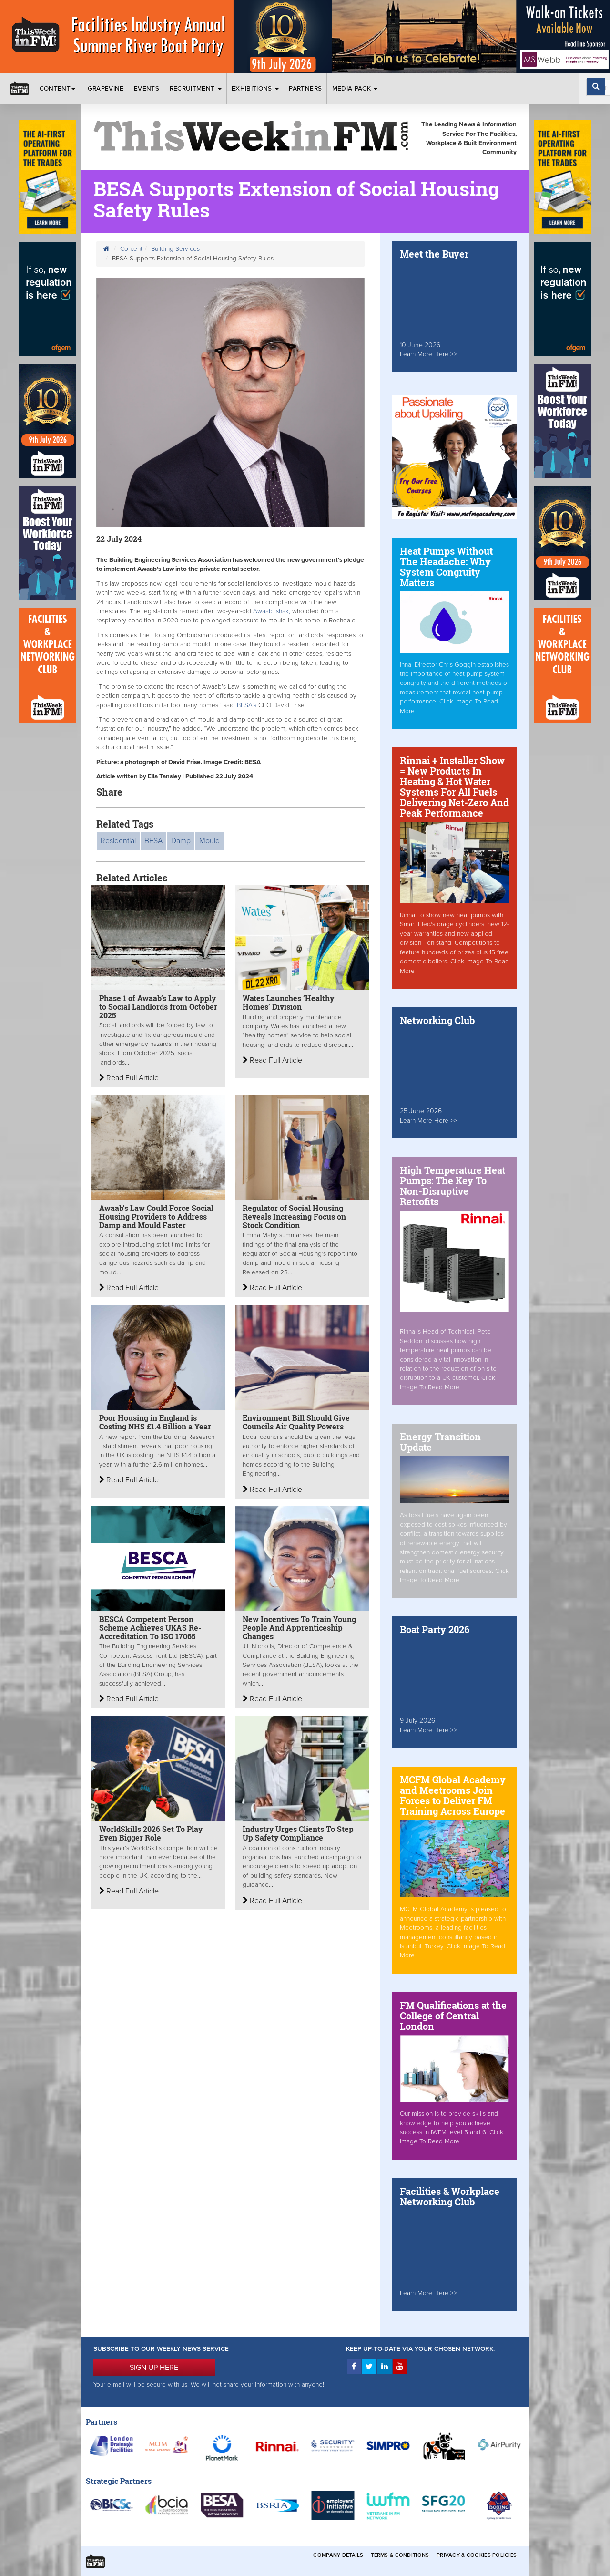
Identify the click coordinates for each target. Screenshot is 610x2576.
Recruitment (196, 89)
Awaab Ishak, (271, 611)
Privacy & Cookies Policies (477, 2555)
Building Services (175, 249)
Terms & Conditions (400, 2555)
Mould (209, 841)
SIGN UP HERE (154, 2367)
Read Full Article (129, 1078)
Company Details (338, 2555)
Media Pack (355, 89)
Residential (118, 841)
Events (146, 89)
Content (59, 89)
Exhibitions (255, 89)
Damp (181, 841)
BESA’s (246, 705)
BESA (153, 841)
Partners (305, 89)
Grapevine (106, 89)
